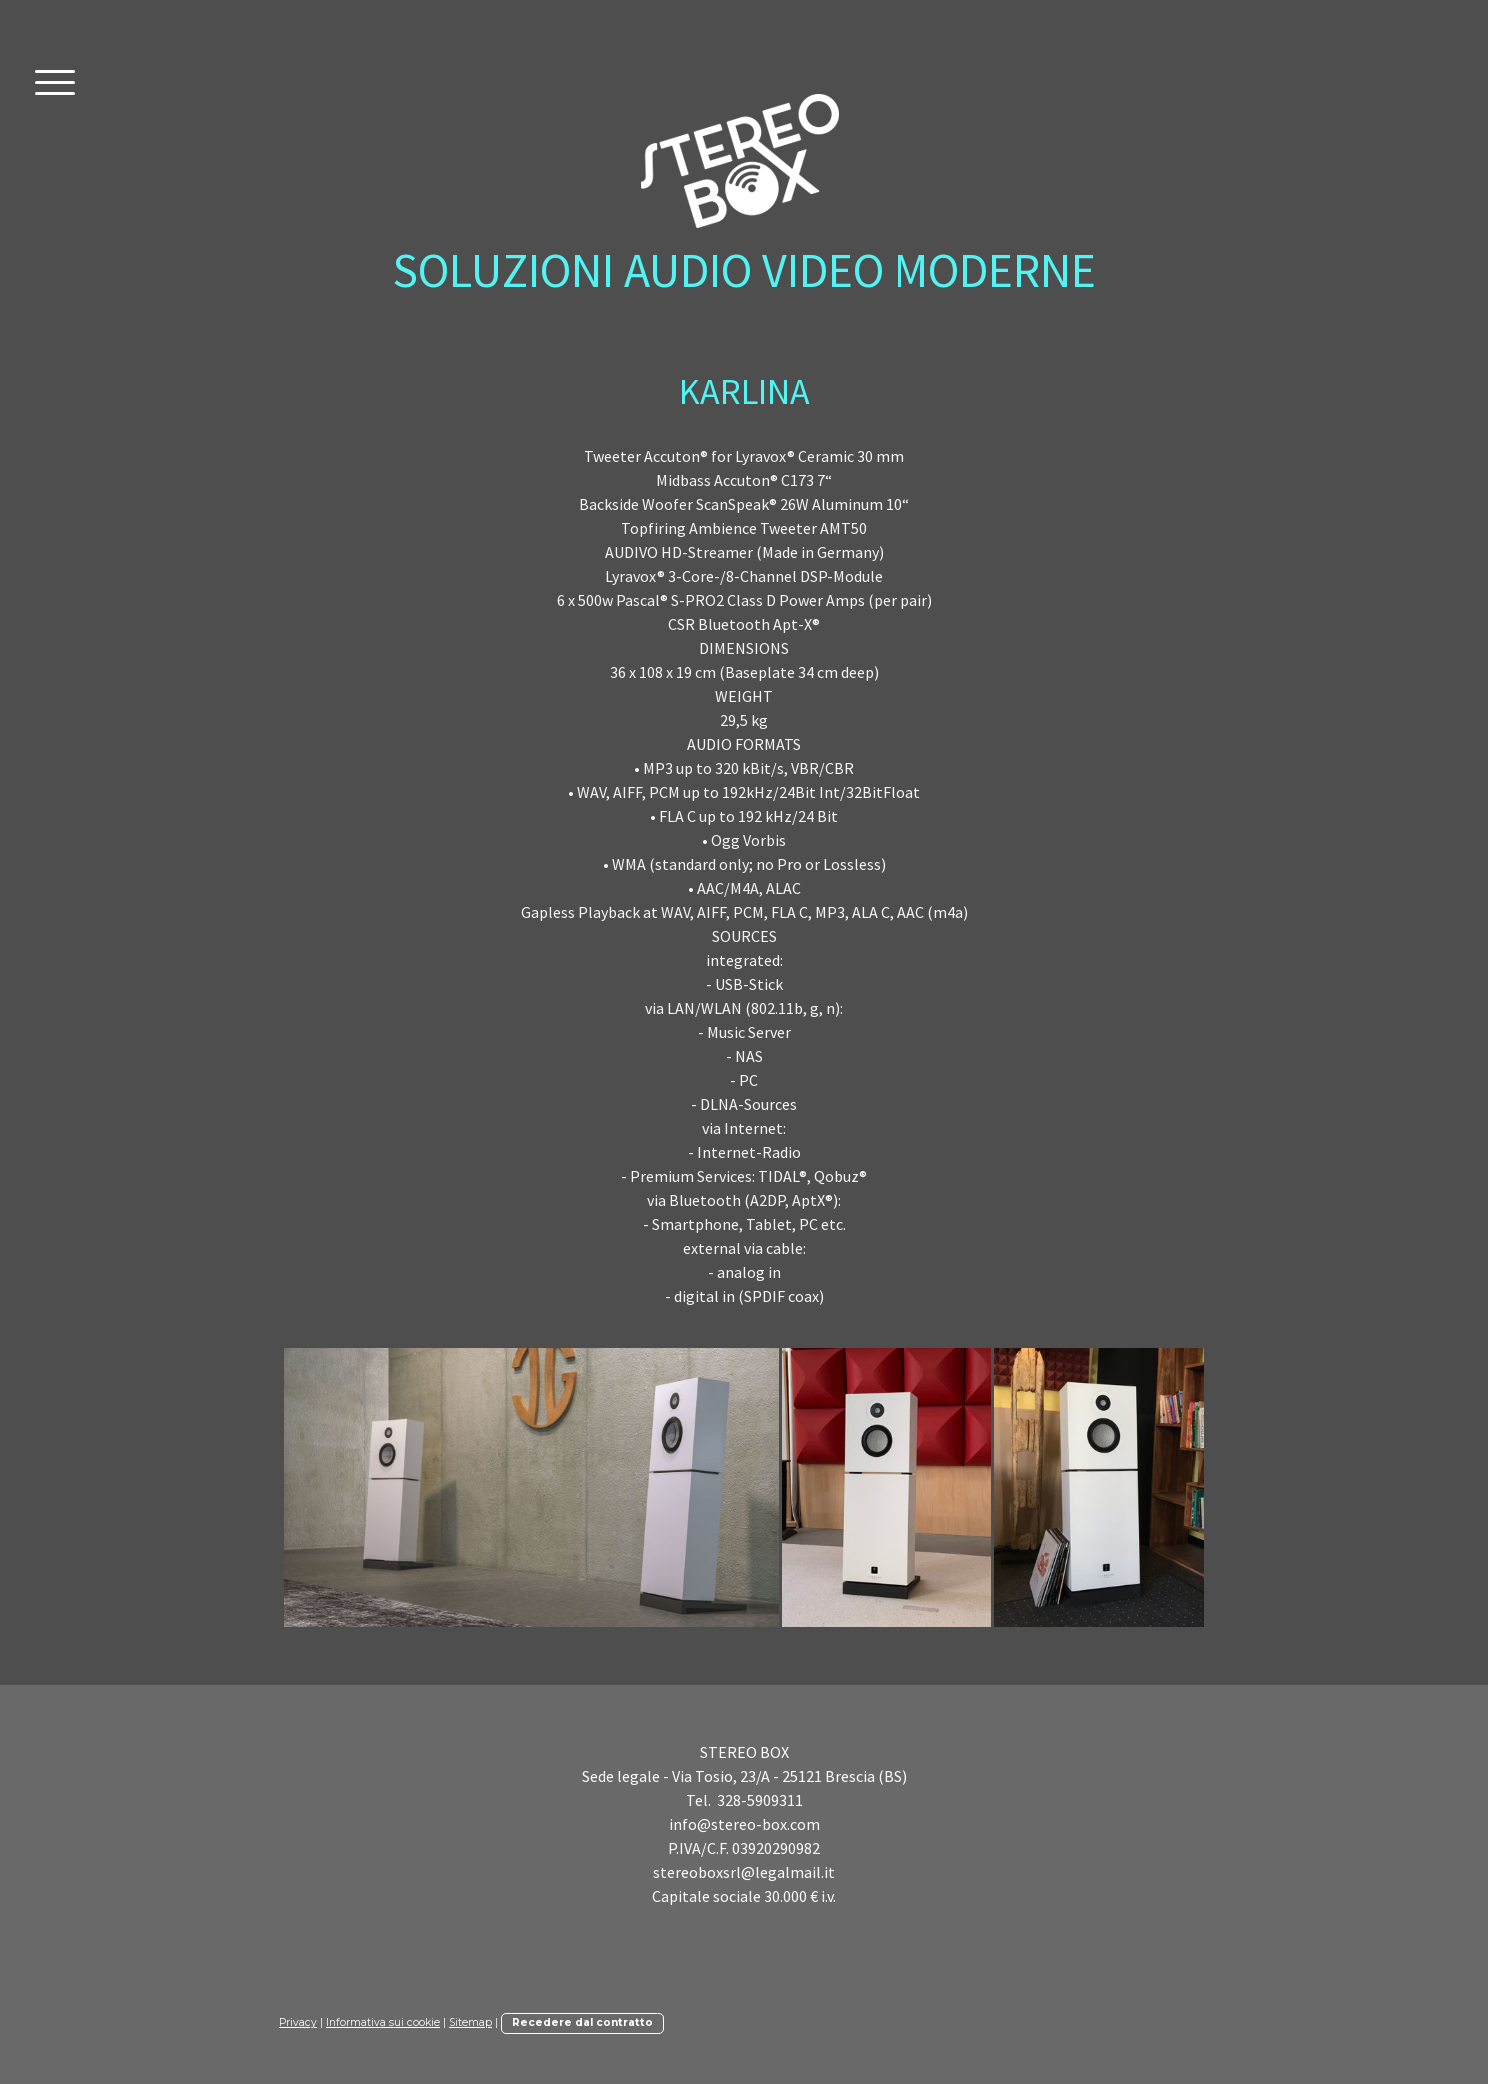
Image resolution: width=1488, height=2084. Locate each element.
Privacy (298, 2022)
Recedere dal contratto (582, 2022)
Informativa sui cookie (383, 2022)
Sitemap (470, 2022)
